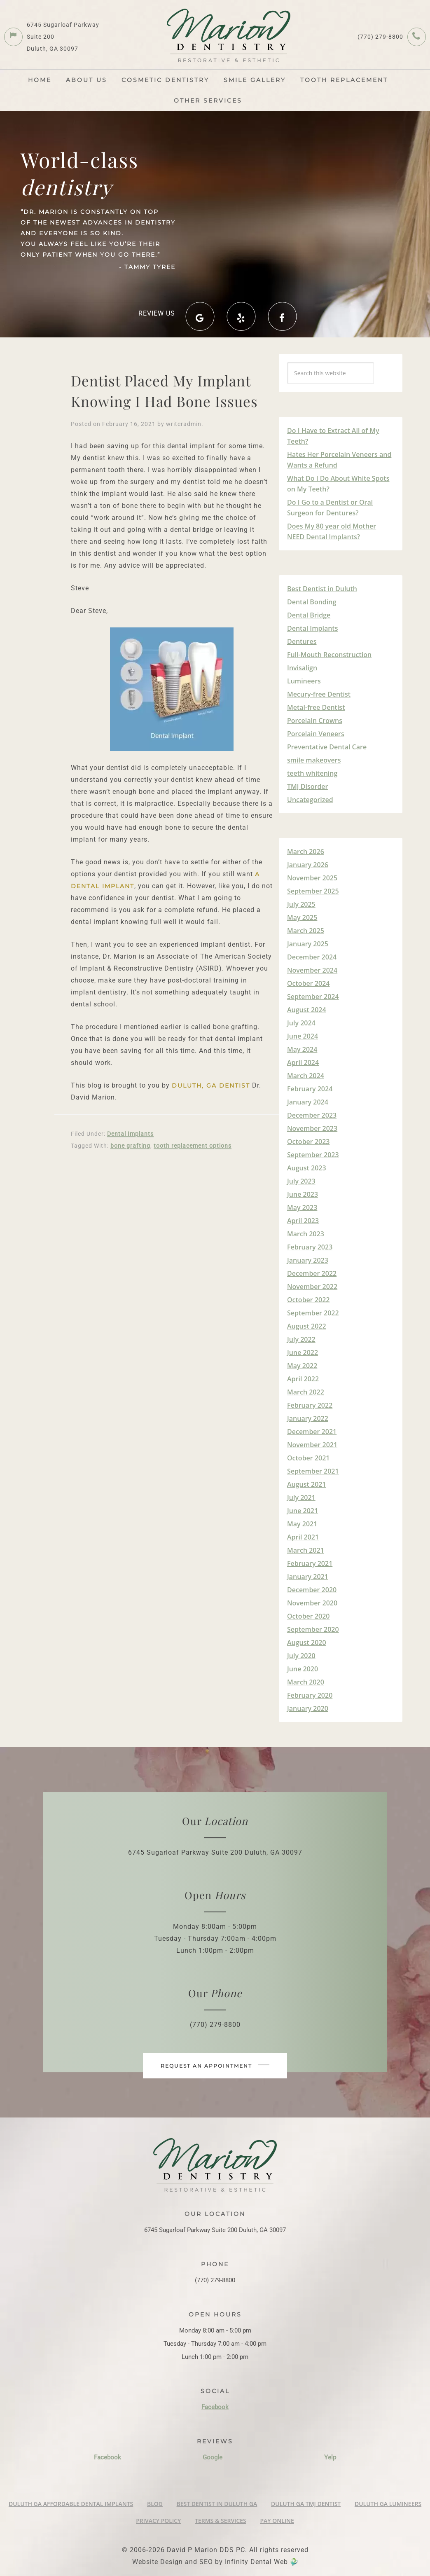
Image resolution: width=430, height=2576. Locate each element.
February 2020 (309, 1695)
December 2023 (312, 1115)
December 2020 (312, 1589)
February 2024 (309, 1088)
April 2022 (303, 1378)
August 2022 (306, 1326)
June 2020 (302, 1668)
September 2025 (313, 891)
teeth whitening (312, 773)
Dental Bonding (311, 601)
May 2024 (302, 1049)
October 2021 (308, 1457)
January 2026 (307, 864)
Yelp (330, 2457)
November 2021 (312, 1444)
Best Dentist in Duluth (322, 588)
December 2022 (312, 1273)
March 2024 (305, 1075)
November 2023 (312, 1128)
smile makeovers (314, 760)
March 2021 (305, 1550)
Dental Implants (130, 1133)
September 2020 (313, 1629)
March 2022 (305, 1392)
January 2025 (307, 943)
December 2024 (312, 957)
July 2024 (301, 1022)
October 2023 (308, 1141)
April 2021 (303, 1537)
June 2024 (302, 1036)
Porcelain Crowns (314, 720)
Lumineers (304, 681)
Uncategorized (310, 799)
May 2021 (302, 1523)
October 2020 (308, 1616)
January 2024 (307, 1102)
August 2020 (306, 1642)
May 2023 (302, 1207)
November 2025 (312, 877)
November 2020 (312, 1602)
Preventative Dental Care (327, 746)
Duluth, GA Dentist (211, 1085)
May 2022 (302, 1365)
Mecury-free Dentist (319, 694)
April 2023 (303, 1220)
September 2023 (313, 1154)
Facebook (215, 2407)
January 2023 (307, 1260)
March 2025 (305, 930)
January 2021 (307, 1576)
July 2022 (301, 1339)
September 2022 (313, 1312)
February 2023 (309, 1247)
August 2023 (306, 1167)
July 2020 (301, 1655)
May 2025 (302, 917)
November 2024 (312, 970)
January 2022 (307, 1418)
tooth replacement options (192, 1145)
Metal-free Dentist (316, 707)
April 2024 (303, 1062)
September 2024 (313, 996)
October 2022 (308, 1299)
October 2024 (308, 983)
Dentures (302, 641)
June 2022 (302, 1352)
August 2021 (306, 1484)
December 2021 (312, 1431)
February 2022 (309, 1405)
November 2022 (312, 1286)
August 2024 (306, 1009)
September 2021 (313, 1471)
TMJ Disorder (307, 786)
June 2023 (302, 1194)
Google (212, 2457)
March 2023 (305, 1233)
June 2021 (302, 1510)
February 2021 (309, 1563)
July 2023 (301, 1181)
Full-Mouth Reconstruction (329, 654)
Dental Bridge (308, 615)
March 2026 (305, 851)
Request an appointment (215, 2066)
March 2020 (305, 1682)
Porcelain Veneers (315, 733)
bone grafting (130, 1145)
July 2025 (301, 904)
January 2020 (307, 1708)
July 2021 (301, 1497)
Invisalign (302, 667)
